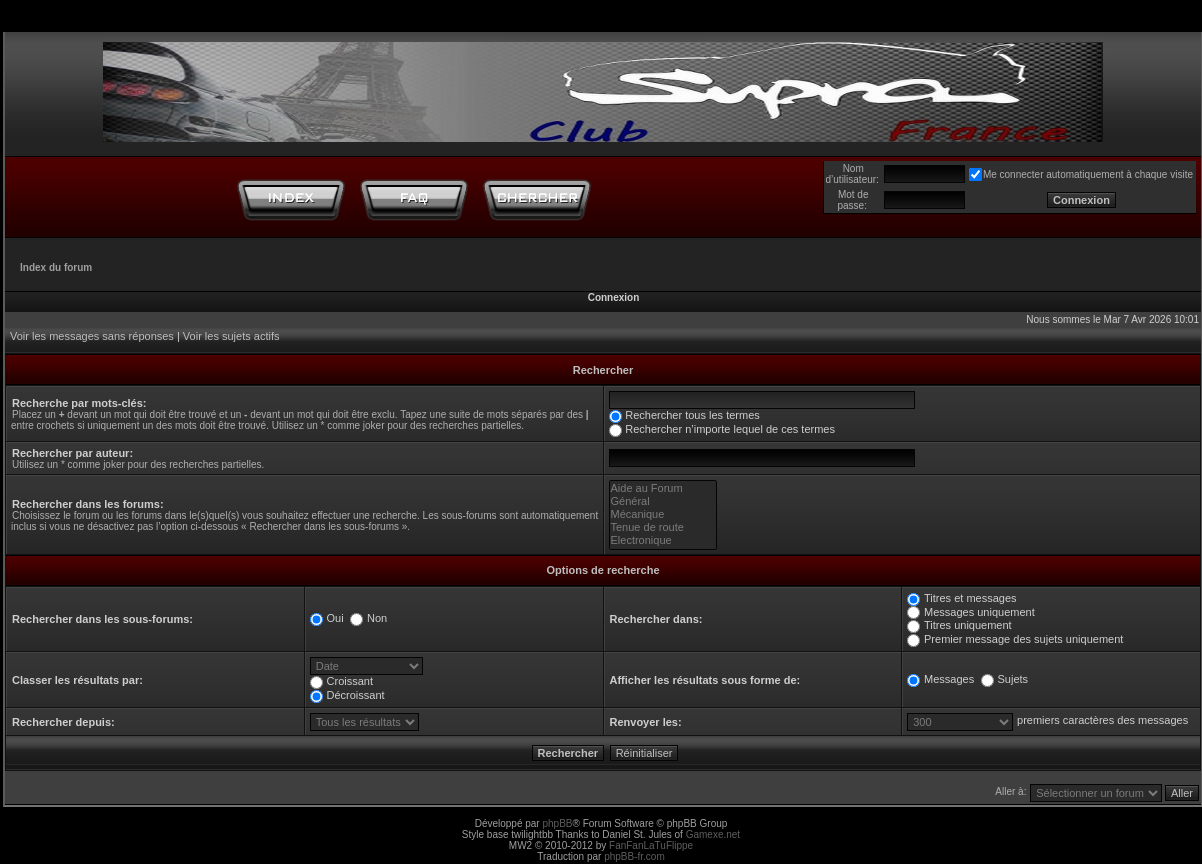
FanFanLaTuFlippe (651, 845)
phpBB (557, 823)
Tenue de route (663, 527)
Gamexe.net (713, 834)
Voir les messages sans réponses (92, 336)
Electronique (663, 540)
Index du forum (56, 267)
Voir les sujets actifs (231, 336)
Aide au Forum (663, 488)
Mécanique (663, 514)
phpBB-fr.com (634, 856)
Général (663, 501)
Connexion (614, 297)
